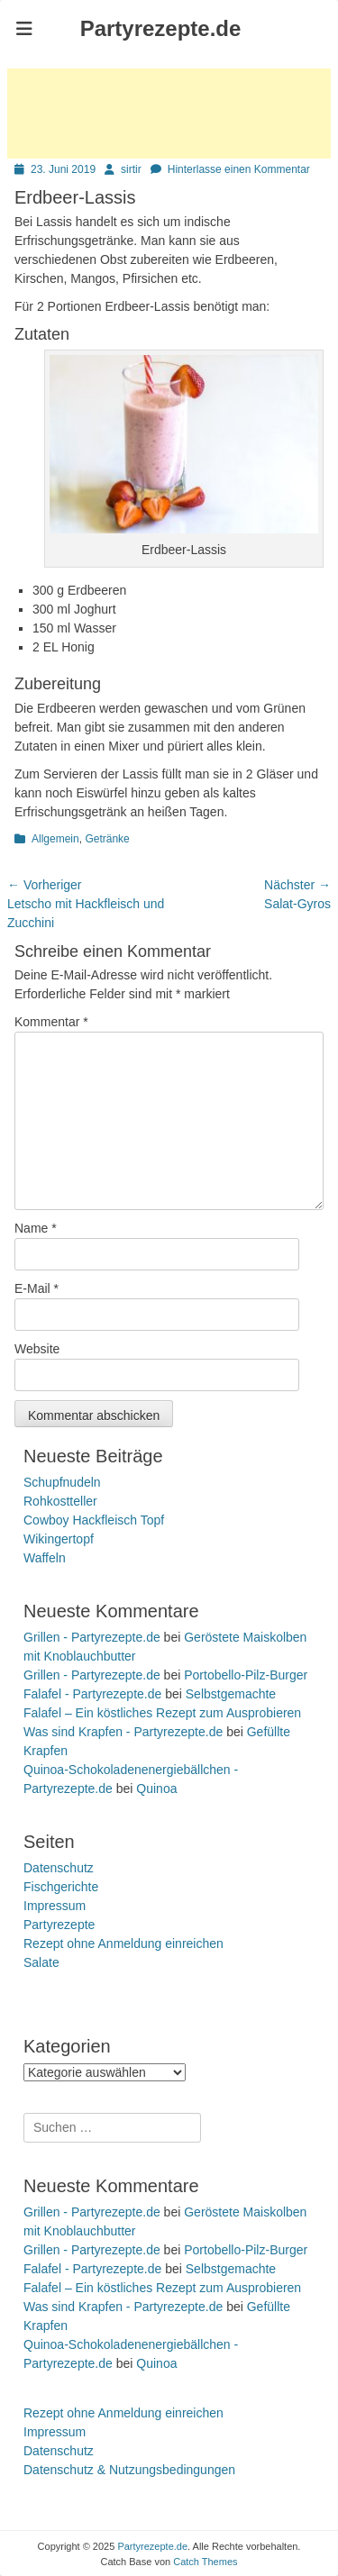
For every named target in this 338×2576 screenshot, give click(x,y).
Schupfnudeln (62, 1482)
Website (36, 1349)
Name (35, 1228)
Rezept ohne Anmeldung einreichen (123, 1943)
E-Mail (36, 1288)
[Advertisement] (169, 113)
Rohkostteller (60, 1501)
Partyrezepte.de (161, 28)
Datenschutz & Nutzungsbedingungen (129, 2469)
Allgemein (55, 839)
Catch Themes (205, 2561)
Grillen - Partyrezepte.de (91, 1637)
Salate (41, 1962)
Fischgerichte (60, 1887)
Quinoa (156, 1788)
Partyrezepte (59, 1924)
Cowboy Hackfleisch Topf (93, 1520)
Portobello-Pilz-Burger (245, 1675)
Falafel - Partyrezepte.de (92, 1694)
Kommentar (51, 1022)
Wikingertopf (58, 1539)
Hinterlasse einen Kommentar (239, 169)
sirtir (131, 169)
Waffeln (44, 1558)
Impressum (54, 1905)
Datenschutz (58, 1868)
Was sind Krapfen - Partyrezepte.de (123, 1732)
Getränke (107, 839)
